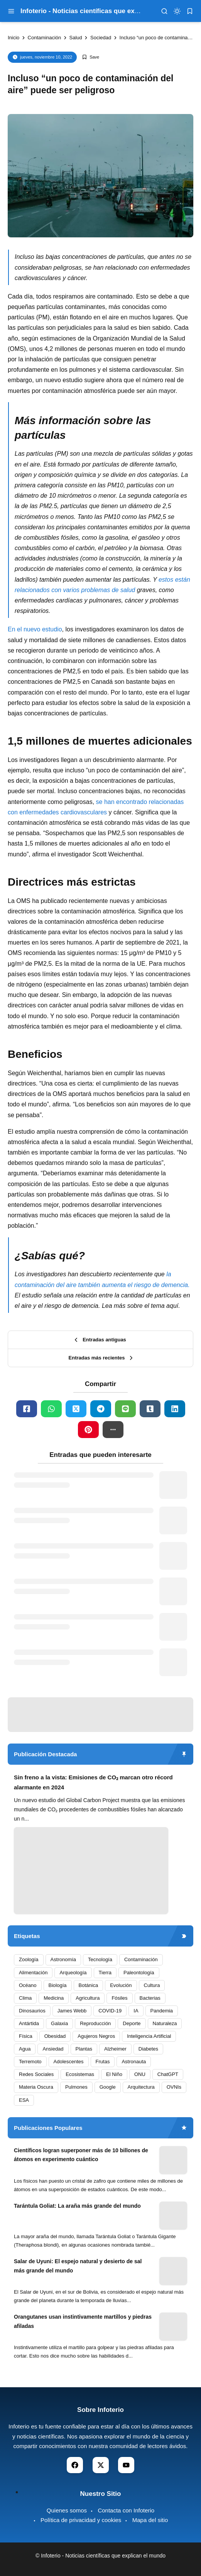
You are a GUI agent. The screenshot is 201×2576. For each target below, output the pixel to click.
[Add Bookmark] (90, 57)
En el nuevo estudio (35, 629)
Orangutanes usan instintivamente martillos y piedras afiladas (83, 2321)
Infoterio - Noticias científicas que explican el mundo (102, 11)
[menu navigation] (11, 11)
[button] (113, 1429)
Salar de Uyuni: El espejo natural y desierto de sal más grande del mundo (78, 2266)
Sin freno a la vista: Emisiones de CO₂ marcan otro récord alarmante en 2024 (93, 1782)
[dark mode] (177, 11)
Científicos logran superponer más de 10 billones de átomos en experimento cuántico (81, 2155)
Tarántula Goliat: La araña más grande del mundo (77, 2206)
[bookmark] (189, 11)
